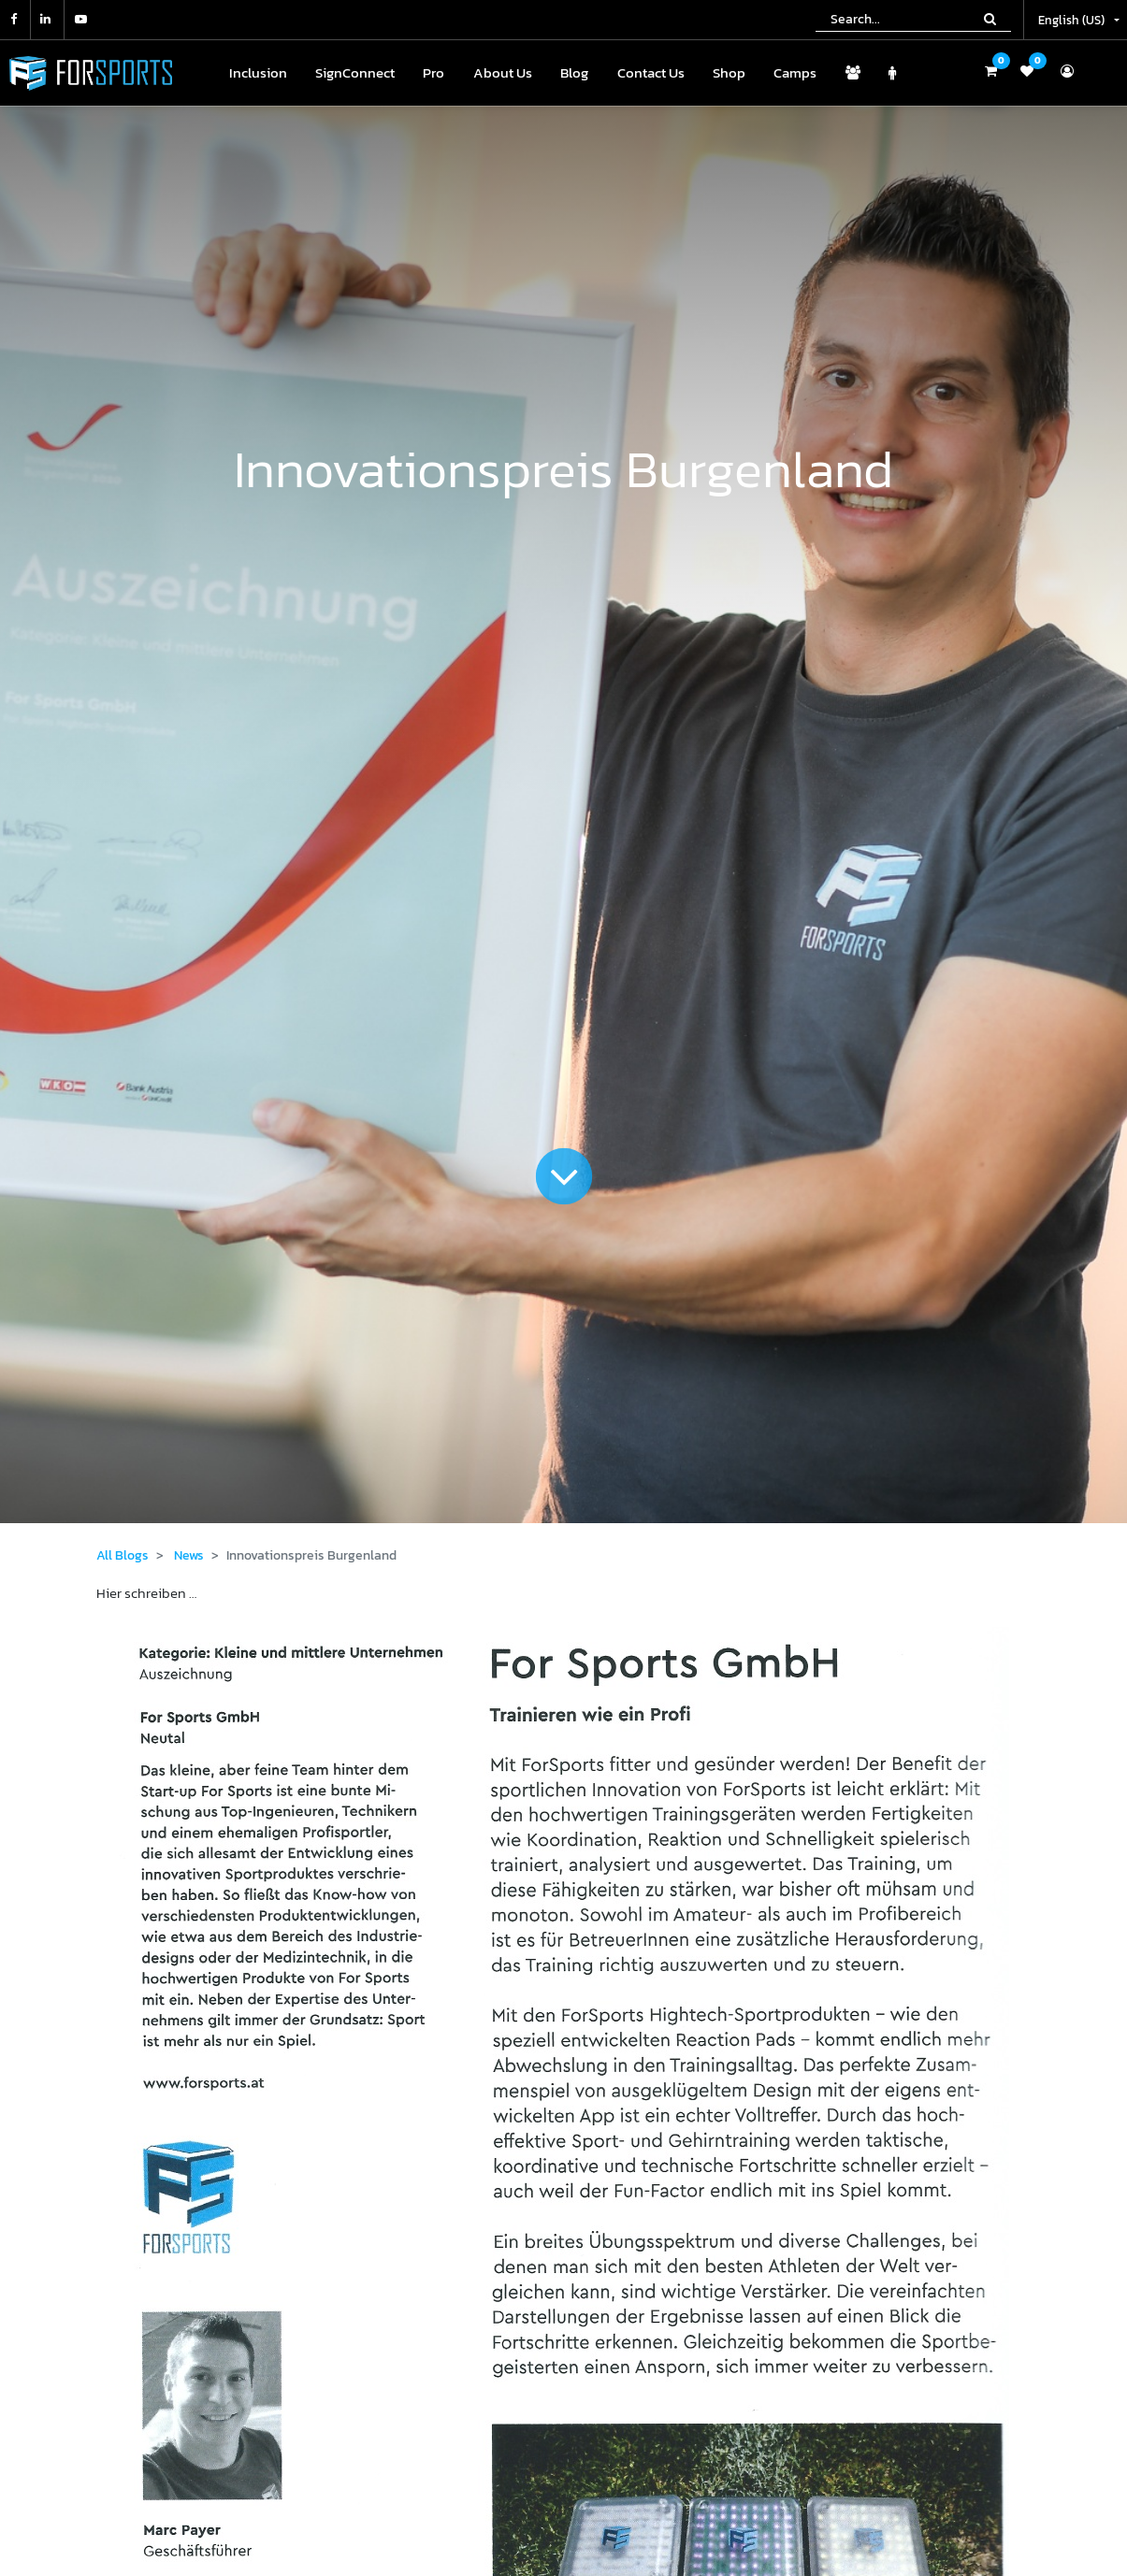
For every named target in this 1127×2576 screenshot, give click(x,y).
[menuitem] (258, 73)
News (189, 1555)
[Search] (990, 18)
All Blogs (122, 1555)
